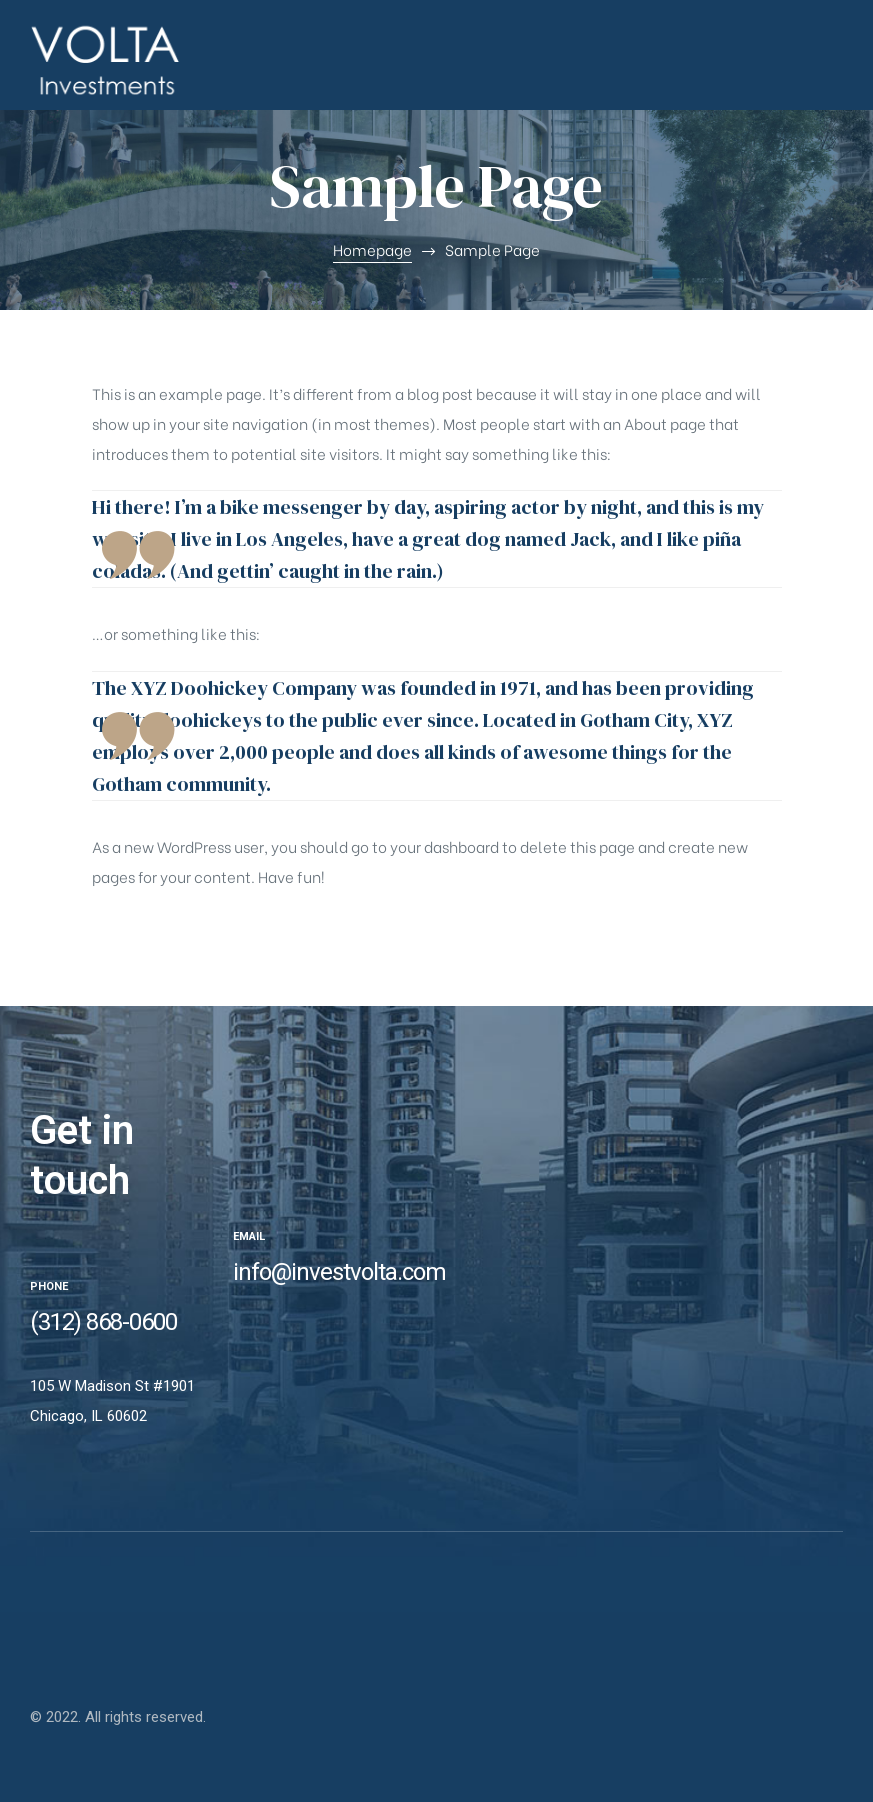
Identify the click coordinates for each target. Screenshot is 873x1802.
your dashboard (444, 846)
